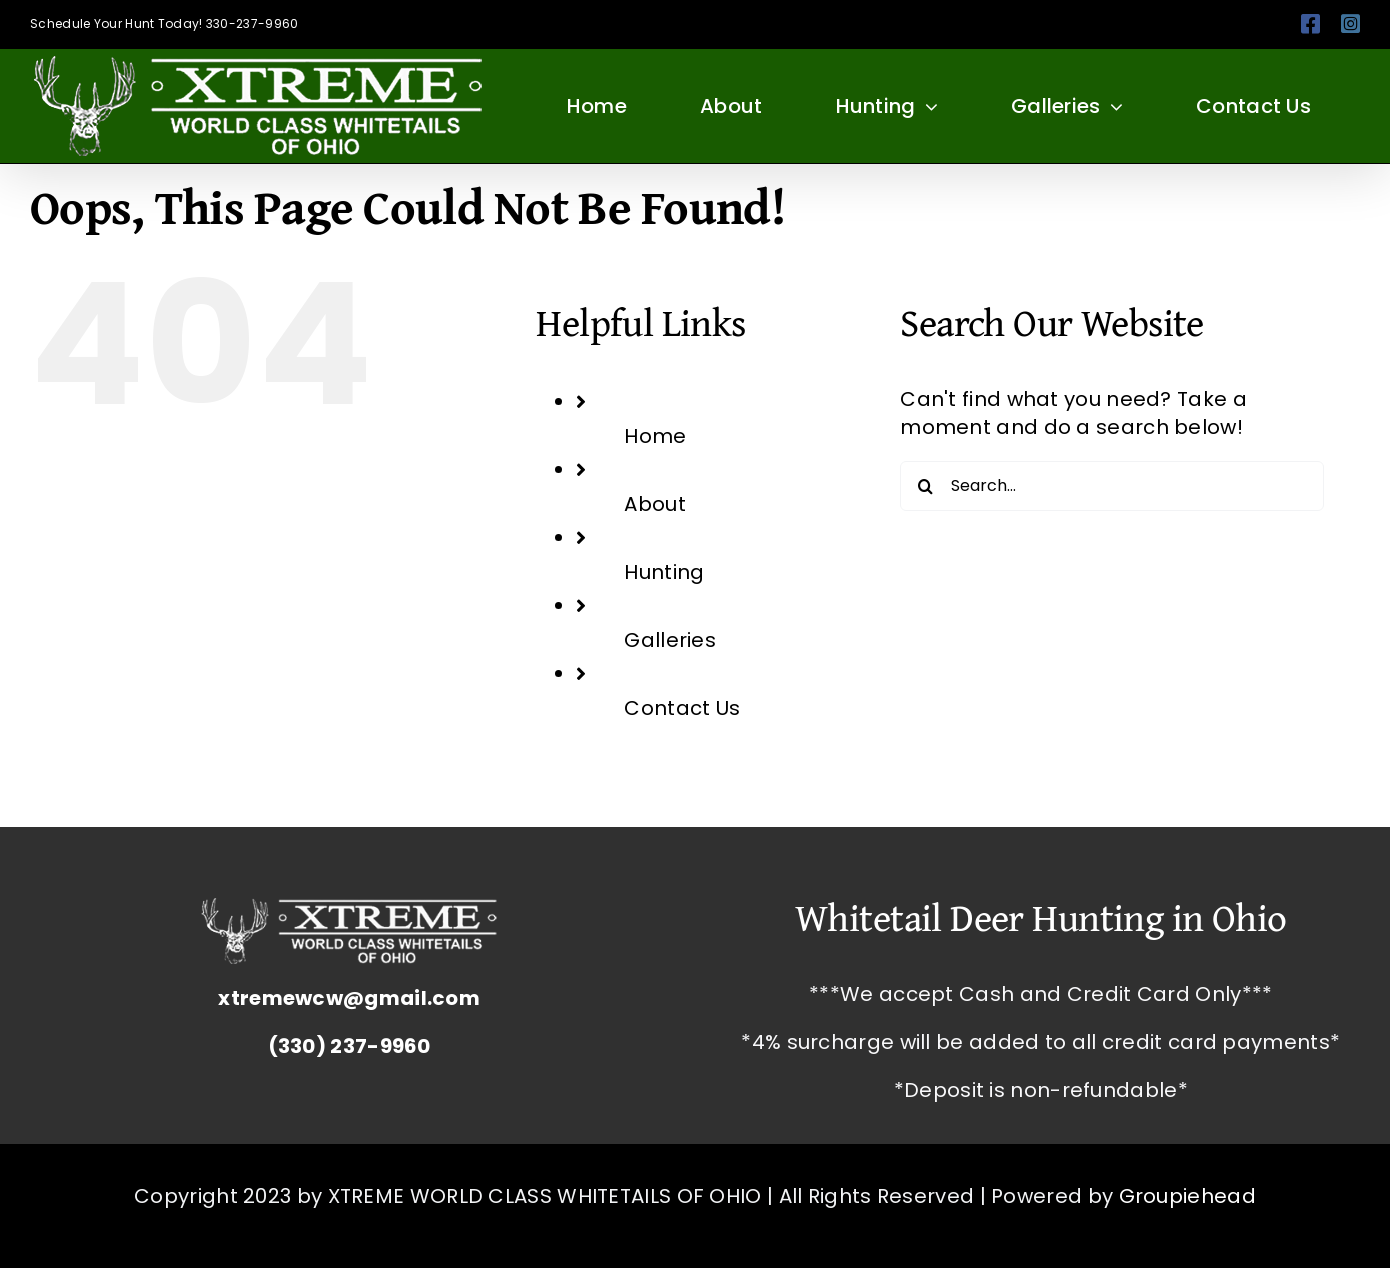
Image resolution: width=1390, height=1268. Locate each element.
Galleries (670, 640)
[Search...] (1111, 486)
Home (655, 436)
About (655, 504)
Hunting (664, 572)
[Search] (925, 486)
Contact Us (682, 708)
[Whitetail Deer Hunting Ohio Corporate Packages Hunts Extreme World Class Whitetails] (349, 908)
